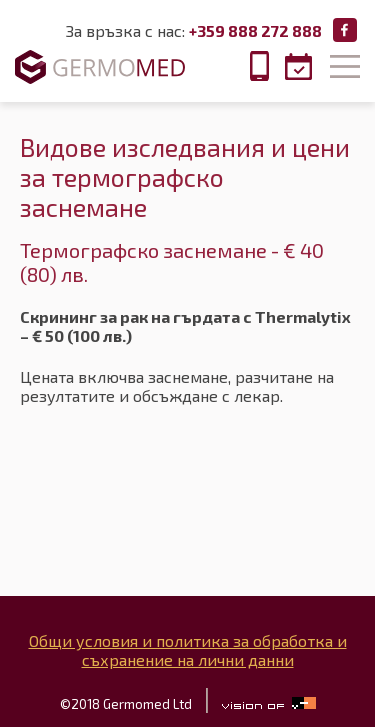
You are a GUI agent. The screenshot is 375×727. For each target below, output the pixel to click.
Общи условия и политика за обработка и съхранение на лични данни (188, 650)
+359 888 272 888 (255, 30)
